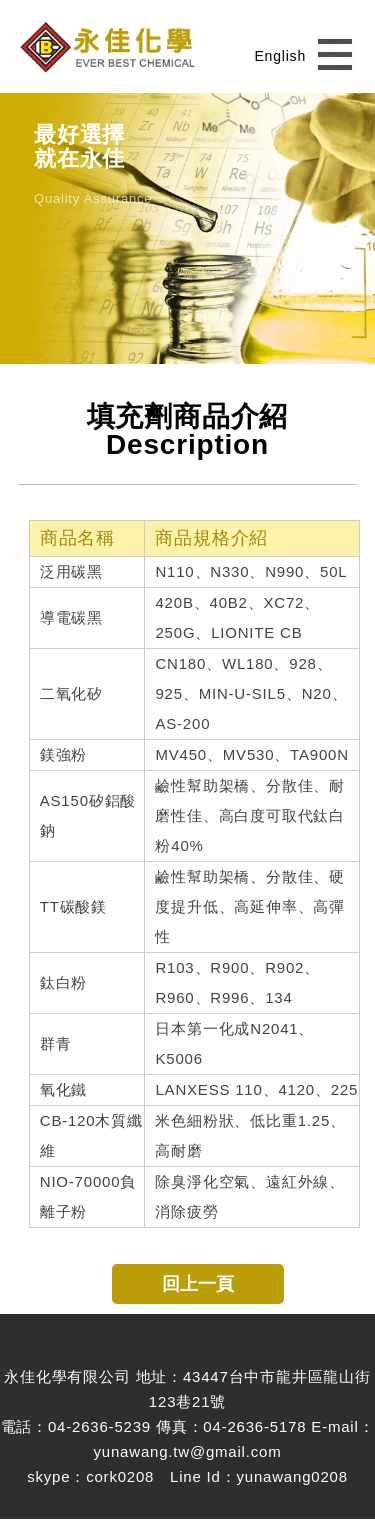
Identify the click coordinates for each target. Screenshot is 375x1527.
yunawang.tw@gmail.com (188, 1451)
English (280, 56)
